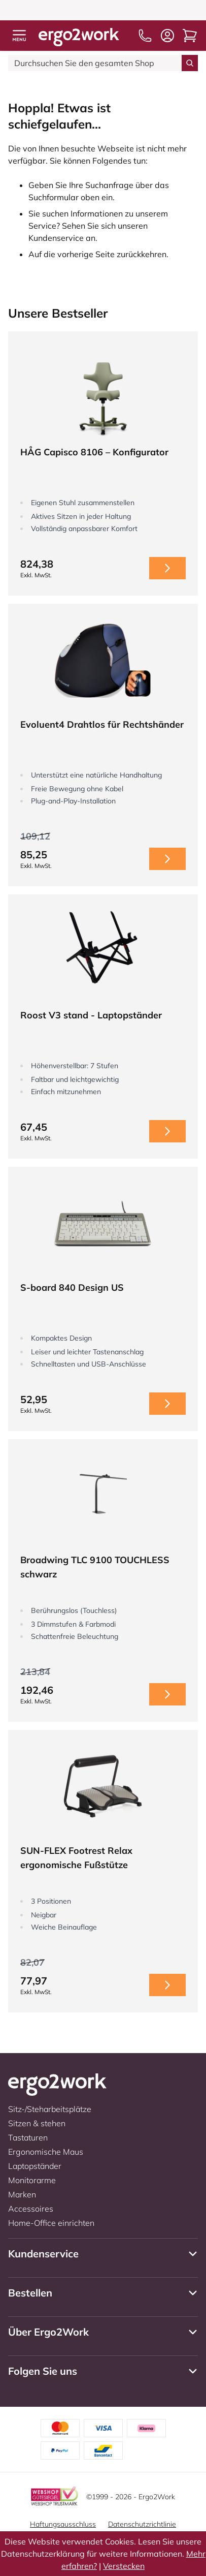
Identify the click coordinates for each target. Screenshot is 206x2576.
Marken (22, 2194)
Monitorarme (32, 2180)
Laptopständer (34, 2166)
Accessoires (30, 2208)
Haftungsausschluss (63, 2524)
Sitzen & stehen (36, 2123)
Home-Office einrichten (51, 2223)
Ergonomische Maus (45, 2152)
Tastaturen (28, 2137)
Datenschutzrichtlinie (142, 2524)
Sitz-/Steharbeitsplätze (49, 2109)
